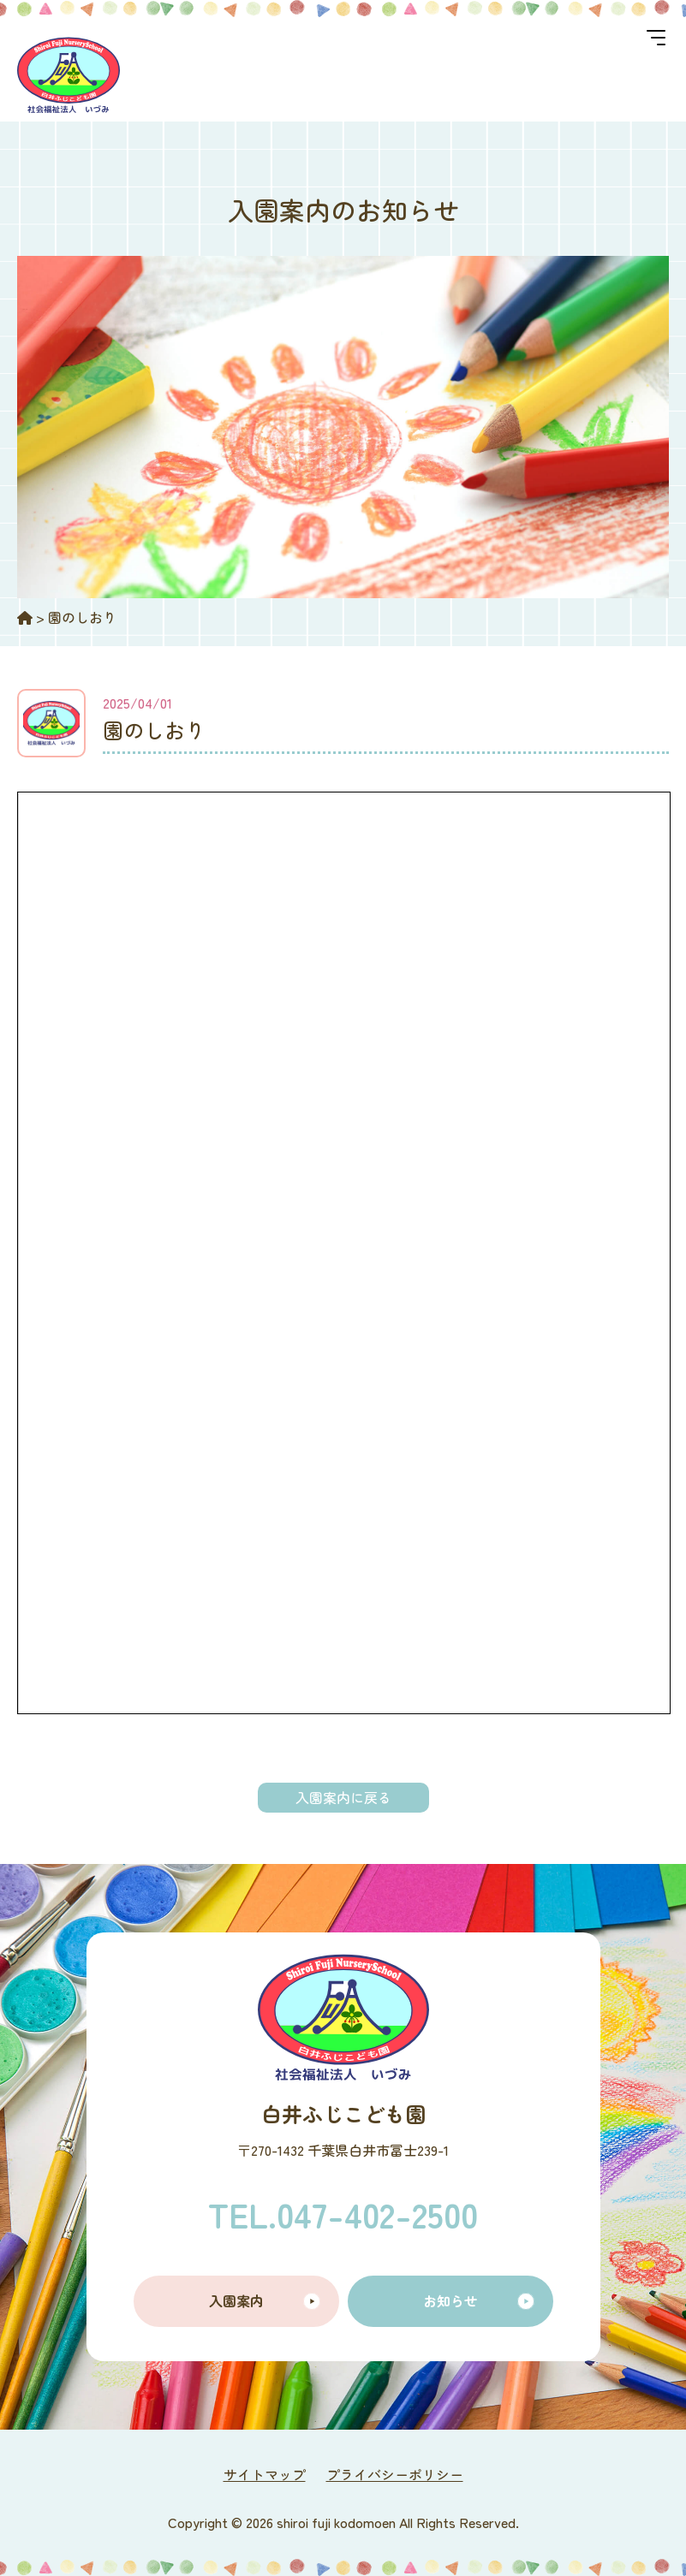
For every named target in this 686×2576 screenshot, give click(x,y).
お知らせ (450, 2300)
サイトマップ (265, 2474)
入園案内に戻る (343, 1797)
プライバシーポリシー (394, 2474)
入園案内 (236, 2300)
